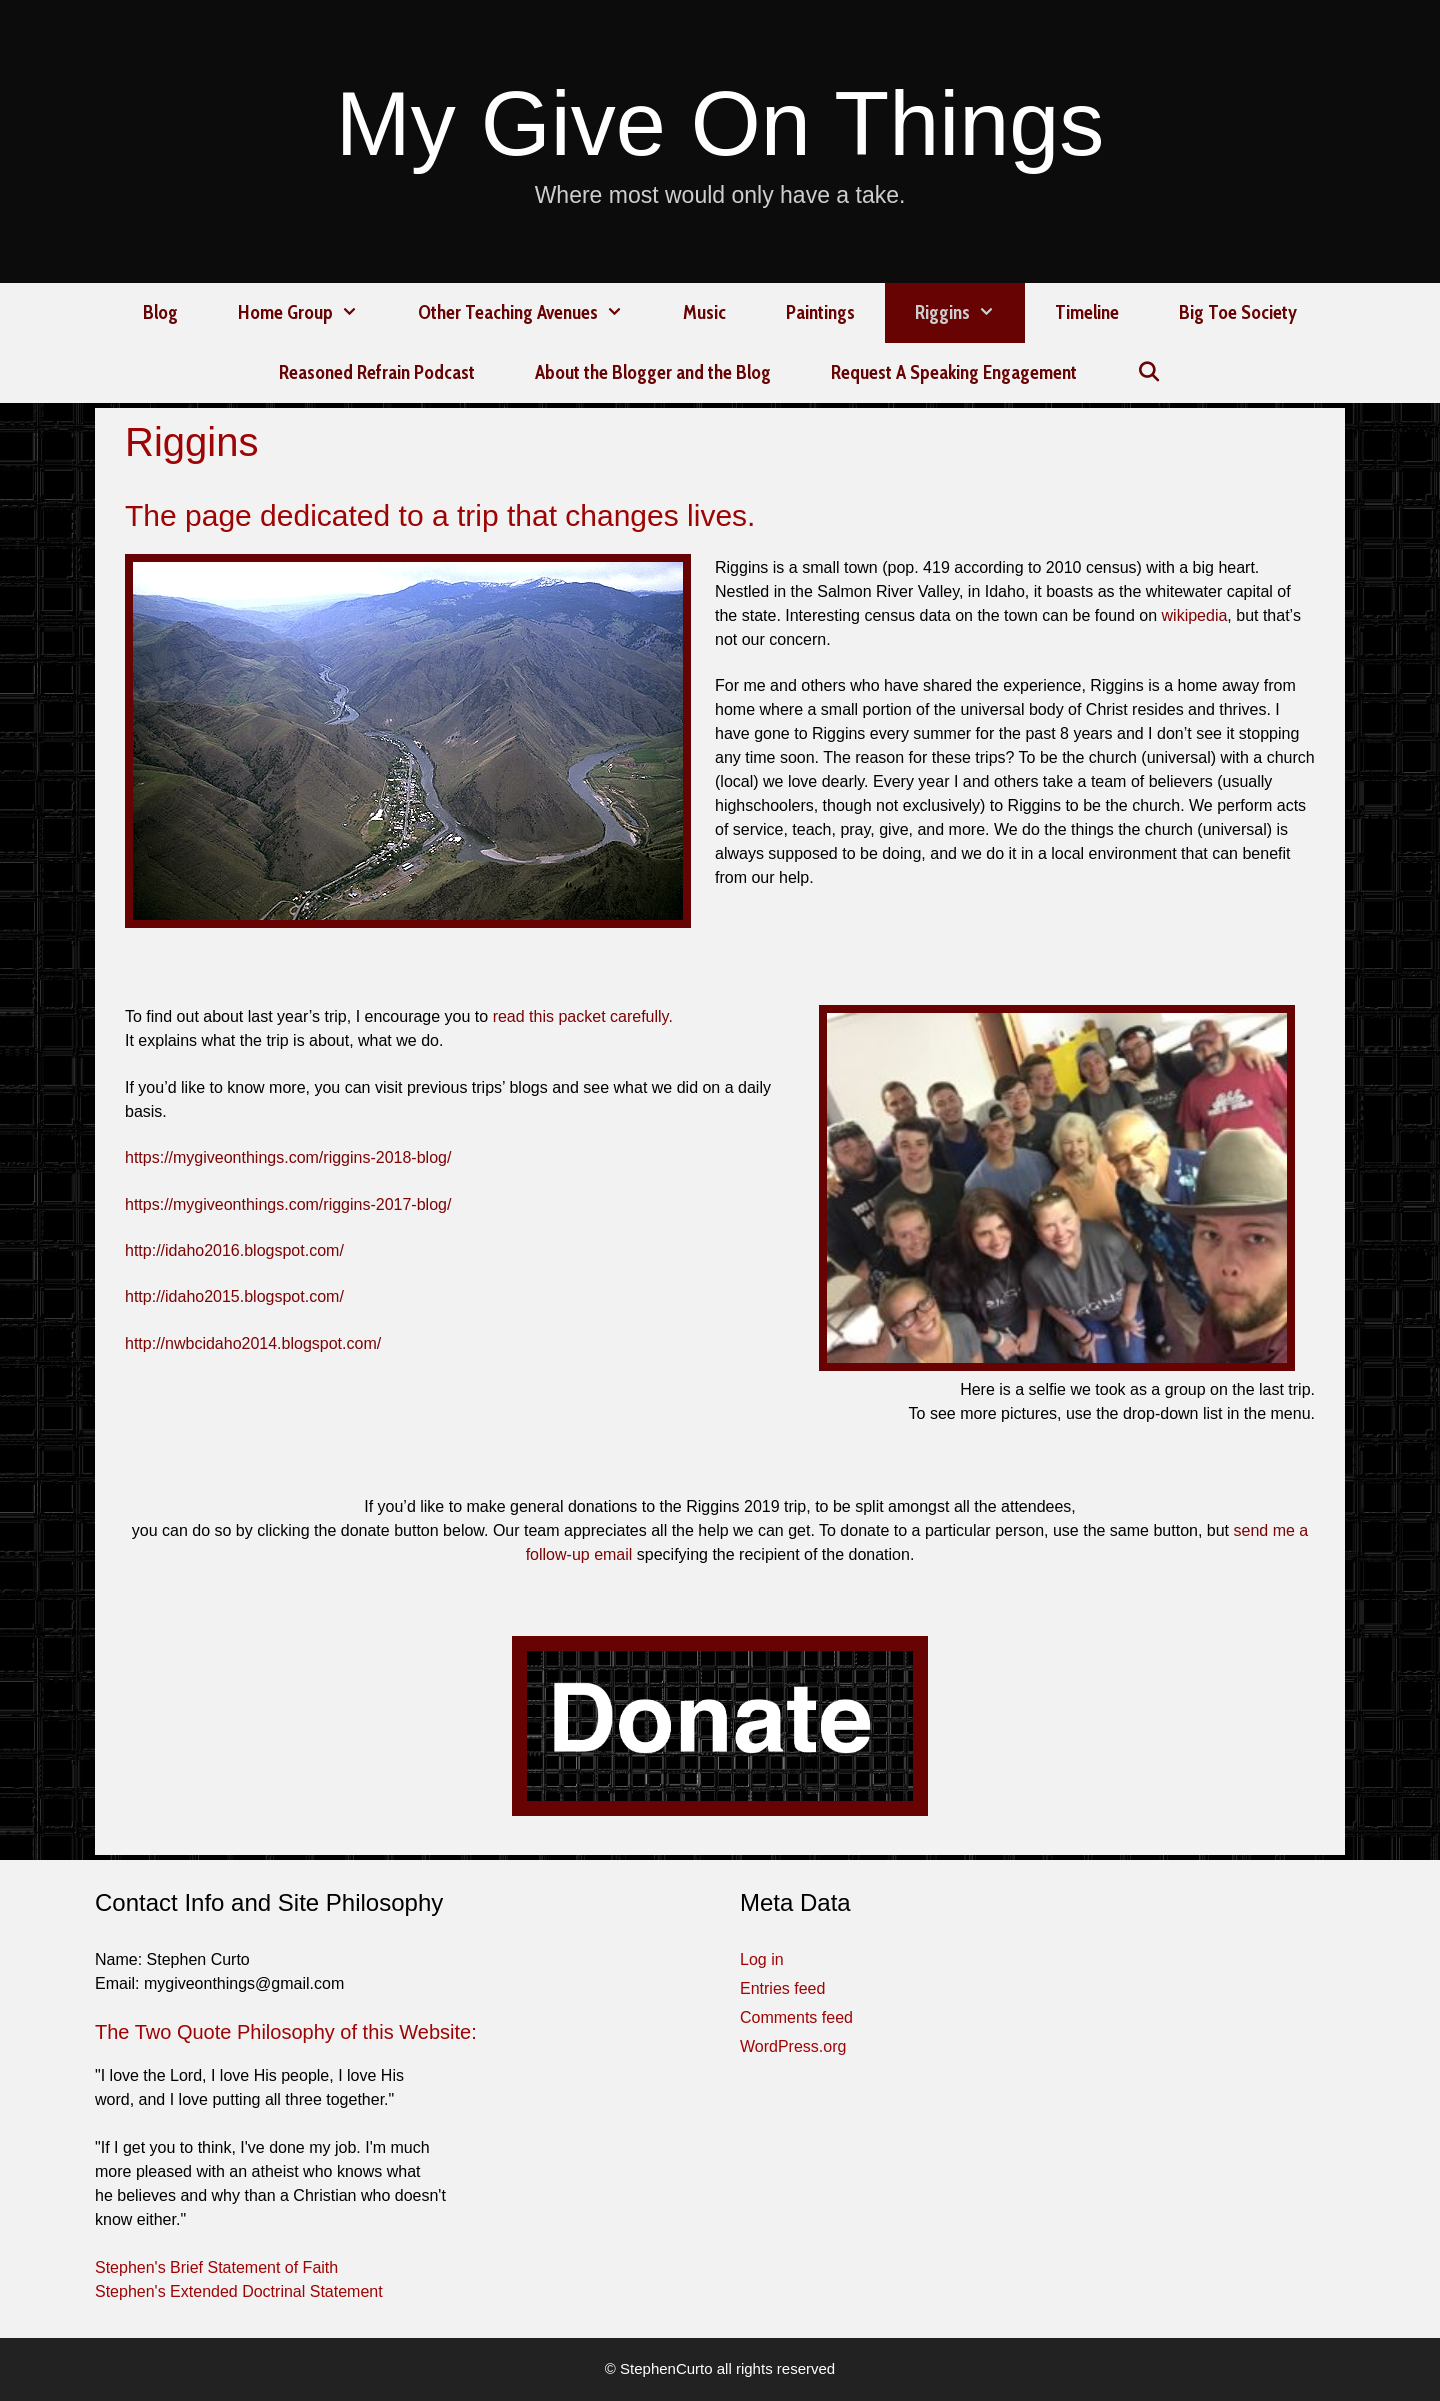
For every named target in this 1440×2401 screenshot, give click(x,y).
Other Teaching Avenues (535, 313)
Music (704, 312)
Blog (160, 312)
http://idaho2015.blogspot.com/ (234, 1296)
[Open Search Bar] (1149, 373)
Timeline (1087, 312)
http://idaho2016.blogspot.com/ (234, 1250)
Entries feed (782, 1988)
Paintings (820, 312)
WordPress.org (793, 2046)
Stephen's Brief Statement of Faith (216, 2267)
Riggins (970, 313)
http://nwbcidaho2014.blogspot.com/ (253, 1343)
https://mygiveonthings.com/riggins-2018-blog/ (288, 1157)
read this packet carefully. (583, 1016)
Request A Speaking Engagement (954, 372)
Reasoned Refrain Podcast (377, 372)
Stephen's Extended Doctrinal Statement (239, 2291)
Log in (762, 1959)
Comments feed (796, 2017)
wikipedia (1195, 615)
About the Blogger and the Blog (653, 372)
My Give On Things (720, 124)
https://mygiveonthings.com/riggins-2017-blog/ (288, 1204)
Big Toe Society (1238, 312)
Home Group (313, 313)
